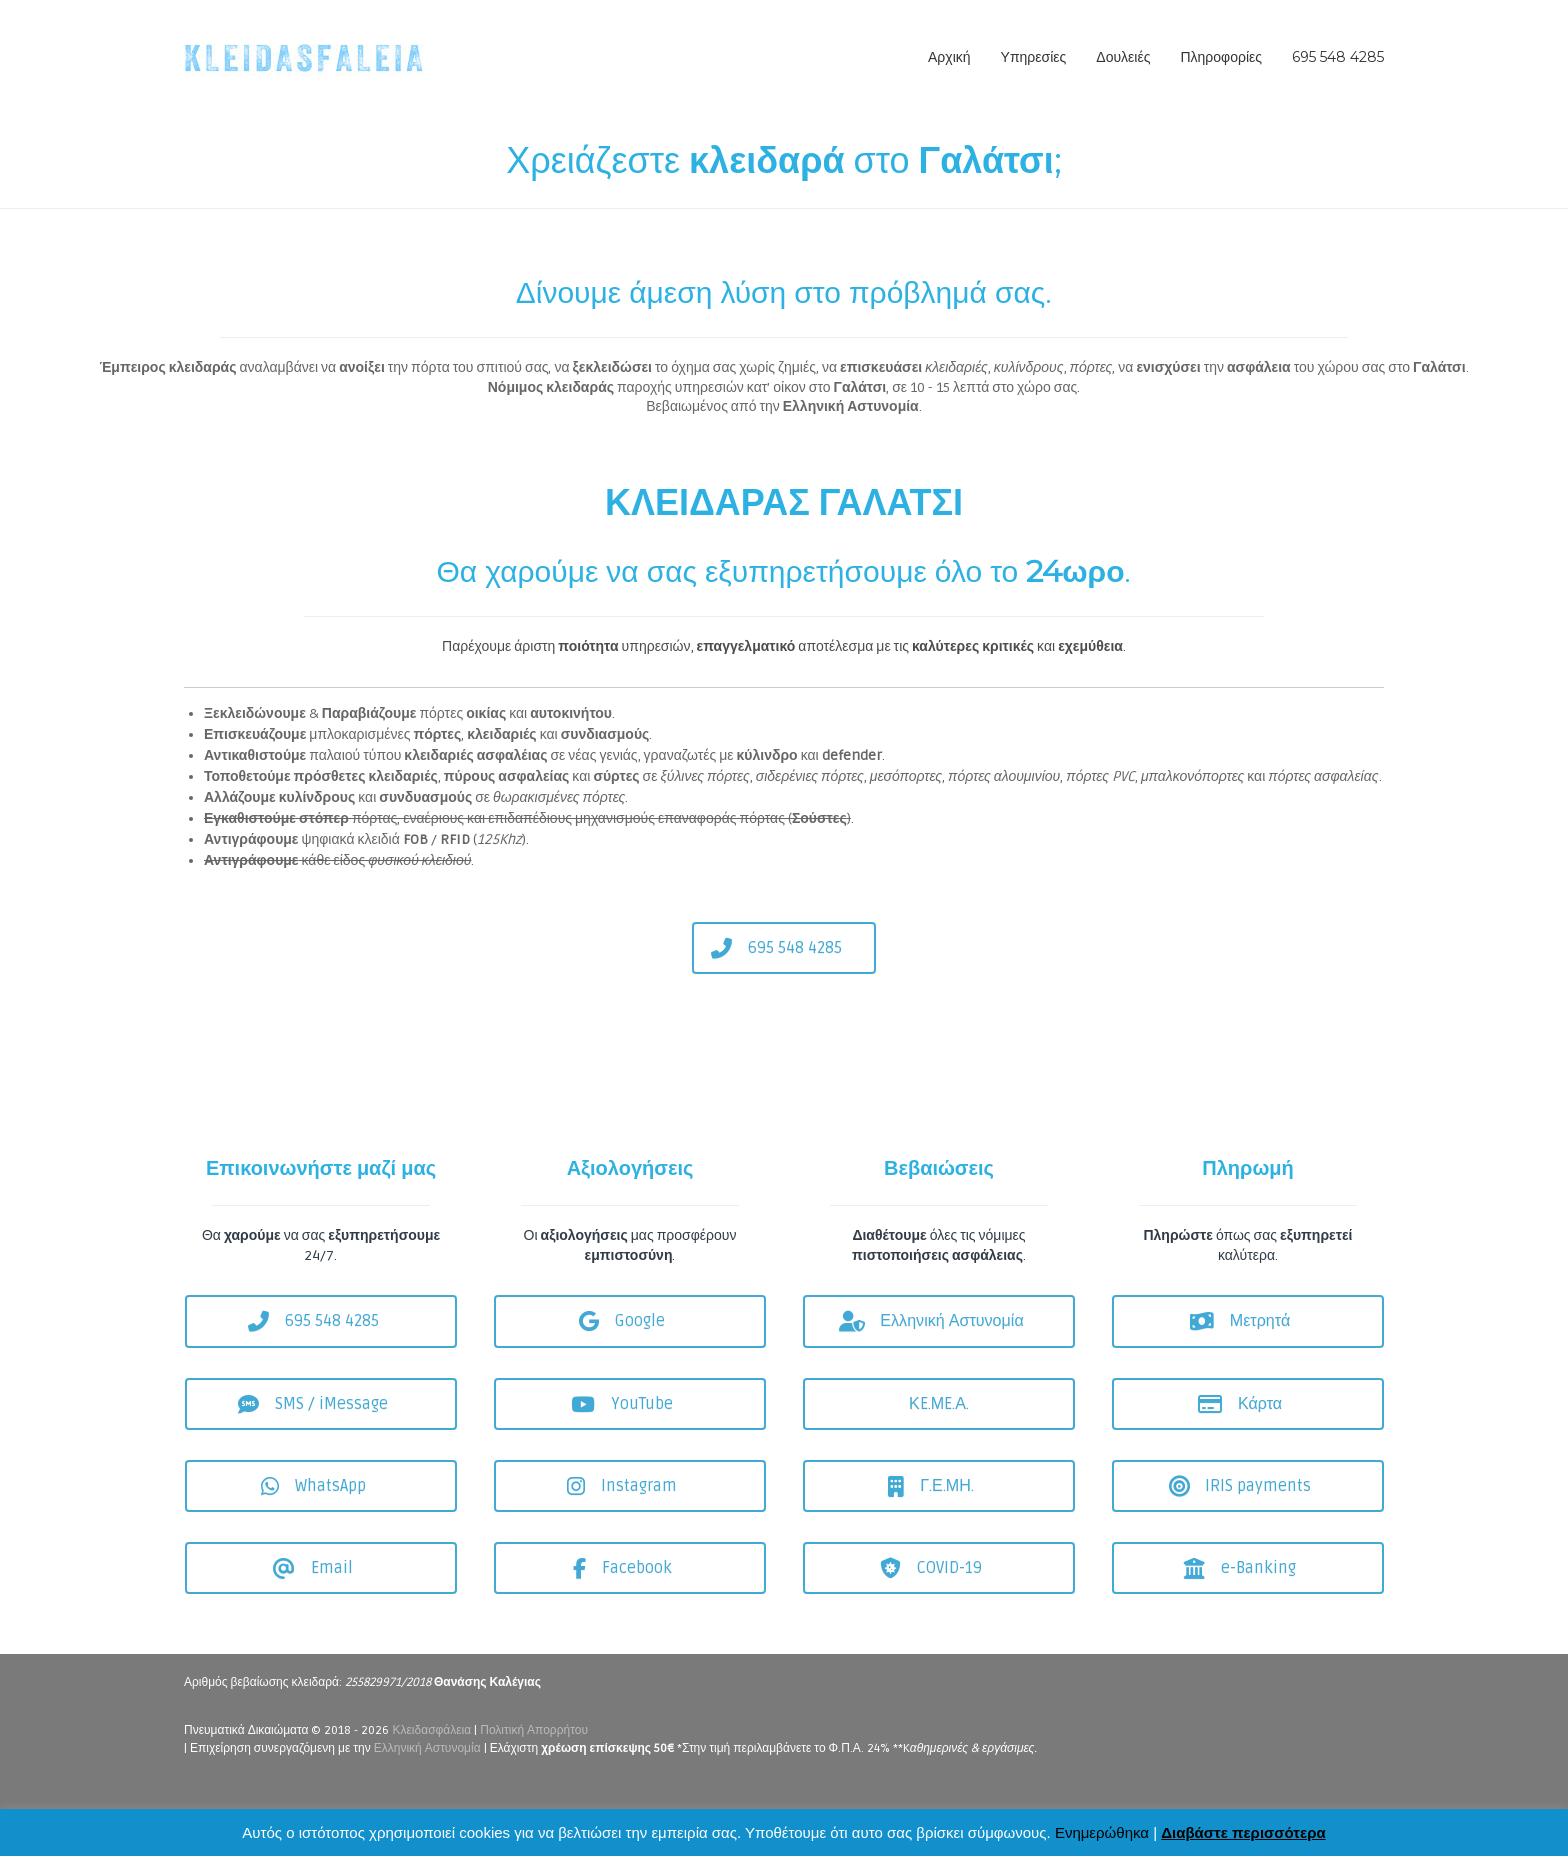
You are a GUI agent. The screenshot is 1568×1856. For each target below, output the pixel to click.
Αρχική (949, 57)
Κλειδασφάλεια (432, 1730)
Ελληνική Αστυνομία (427, 1748)
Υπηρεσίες (1034, 57)
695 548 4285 (1338, 57)
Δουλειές (1123, 57)
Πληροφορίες (1221, 57)
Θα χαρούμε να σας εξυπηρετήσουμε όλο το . (784, 571)
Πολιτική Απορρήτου (534, 1730)
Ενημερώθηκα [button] (1102, 1832)
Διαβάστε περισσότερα (1243, 1832)
